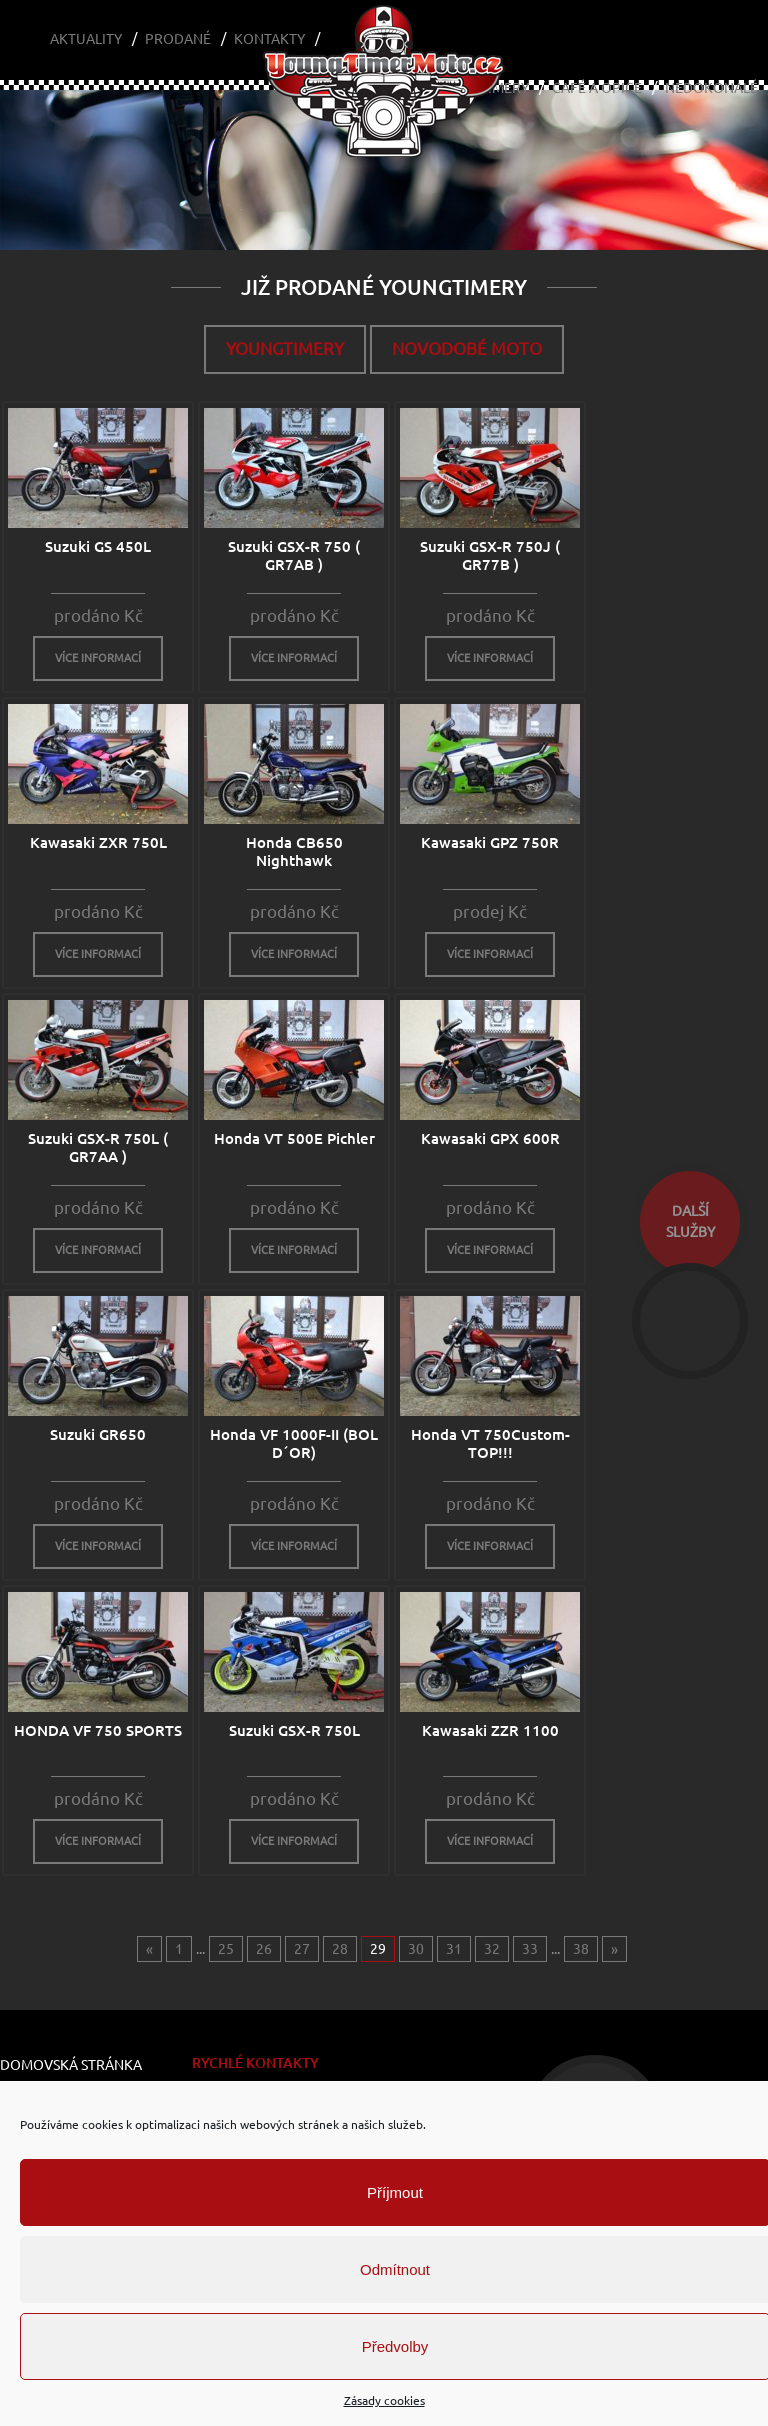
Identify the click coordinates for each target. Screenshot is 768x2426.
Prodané (178, 39)
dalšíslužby (690, 1221)
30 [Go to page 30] (416, 1949)
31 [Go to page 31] (454, 1949)
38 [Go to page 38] (581, 1949)
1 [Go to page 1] (179, 1949)
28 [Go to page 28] (340, 1949)
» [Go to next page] (614, 1949)
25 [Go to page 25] (226, 1949)
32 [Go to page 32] (492, 1949)
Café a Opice (597, 88)
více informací (98, 658)
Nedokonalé (711, 88)
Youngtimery (285, 348)
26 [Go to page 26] (264, 1949)
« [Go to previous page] (149, 1949)
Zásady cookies (384, 2400)
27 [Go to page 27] (302, 1949)
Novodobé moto (467, 348)
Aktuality (86, 39)
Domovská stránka (71, 2065)
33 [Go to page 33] (530, 1949)
